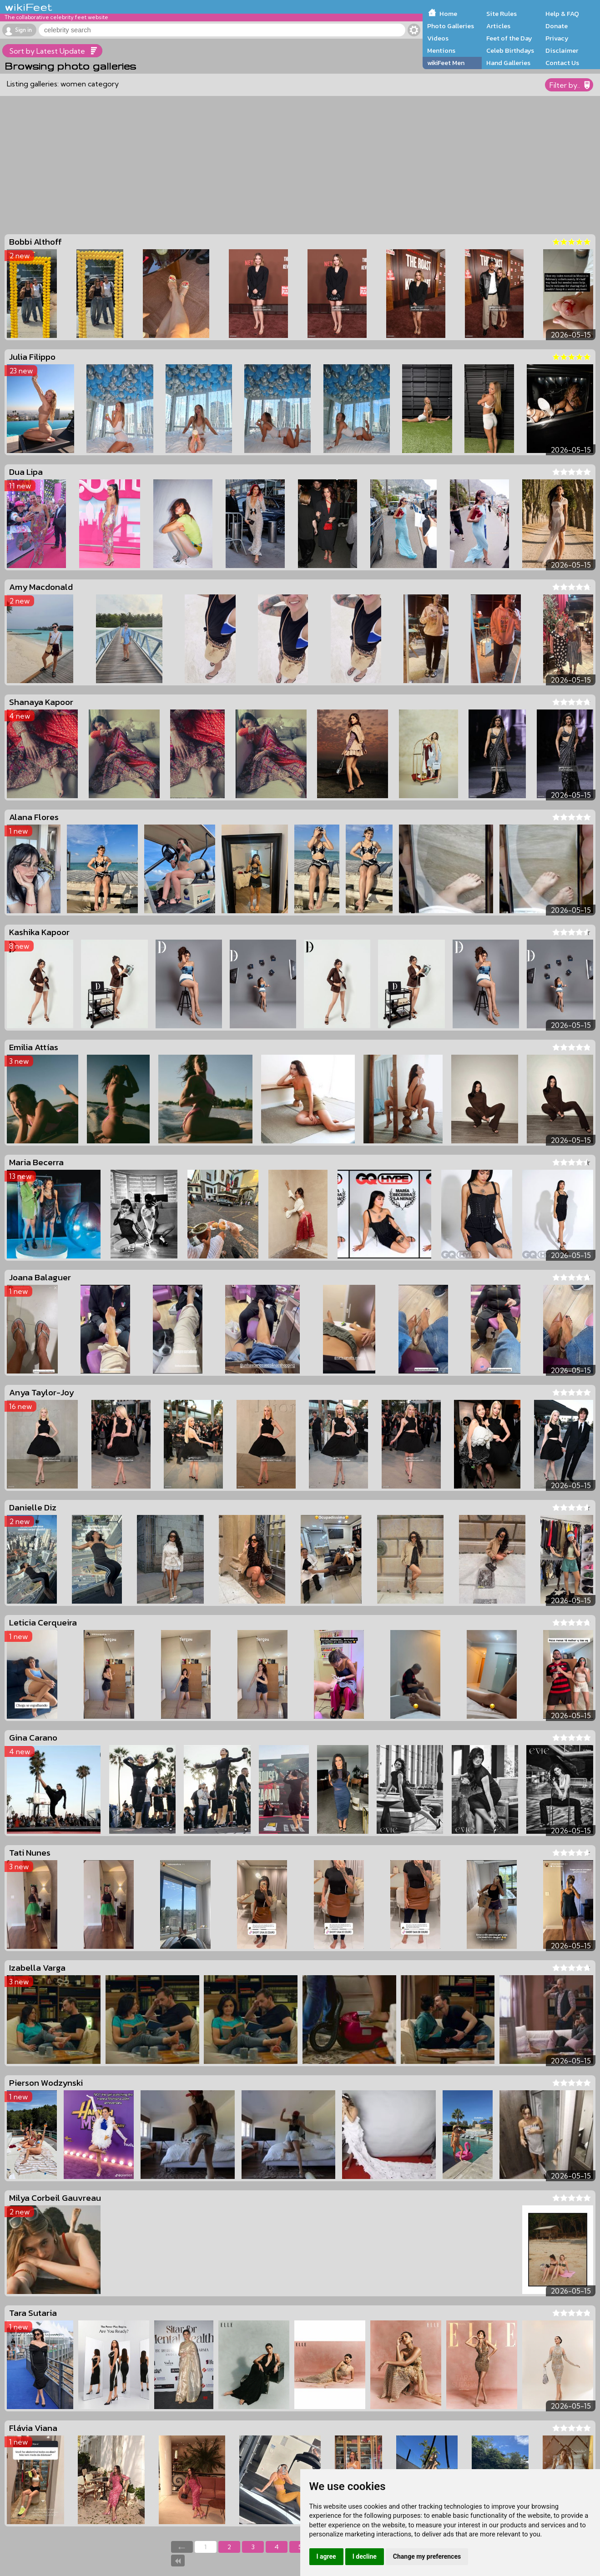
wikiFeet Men (445, 63)
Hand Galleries (508, 63)
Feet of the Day (509, 38)
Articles (498, 26)
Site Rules (501, 14)
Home (448, 14)
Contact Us (562, 63)
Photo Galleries (450, 26)
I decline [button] (365, 2556)
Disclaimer (561, 50)
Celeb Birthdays (510, 50)
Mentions (441, 50)
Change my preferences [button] (427, 2556)
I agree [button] (326, 2556)
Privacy (557, 38)
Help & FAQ (562, 14)
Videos (438, 38)
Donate (556, 26)
